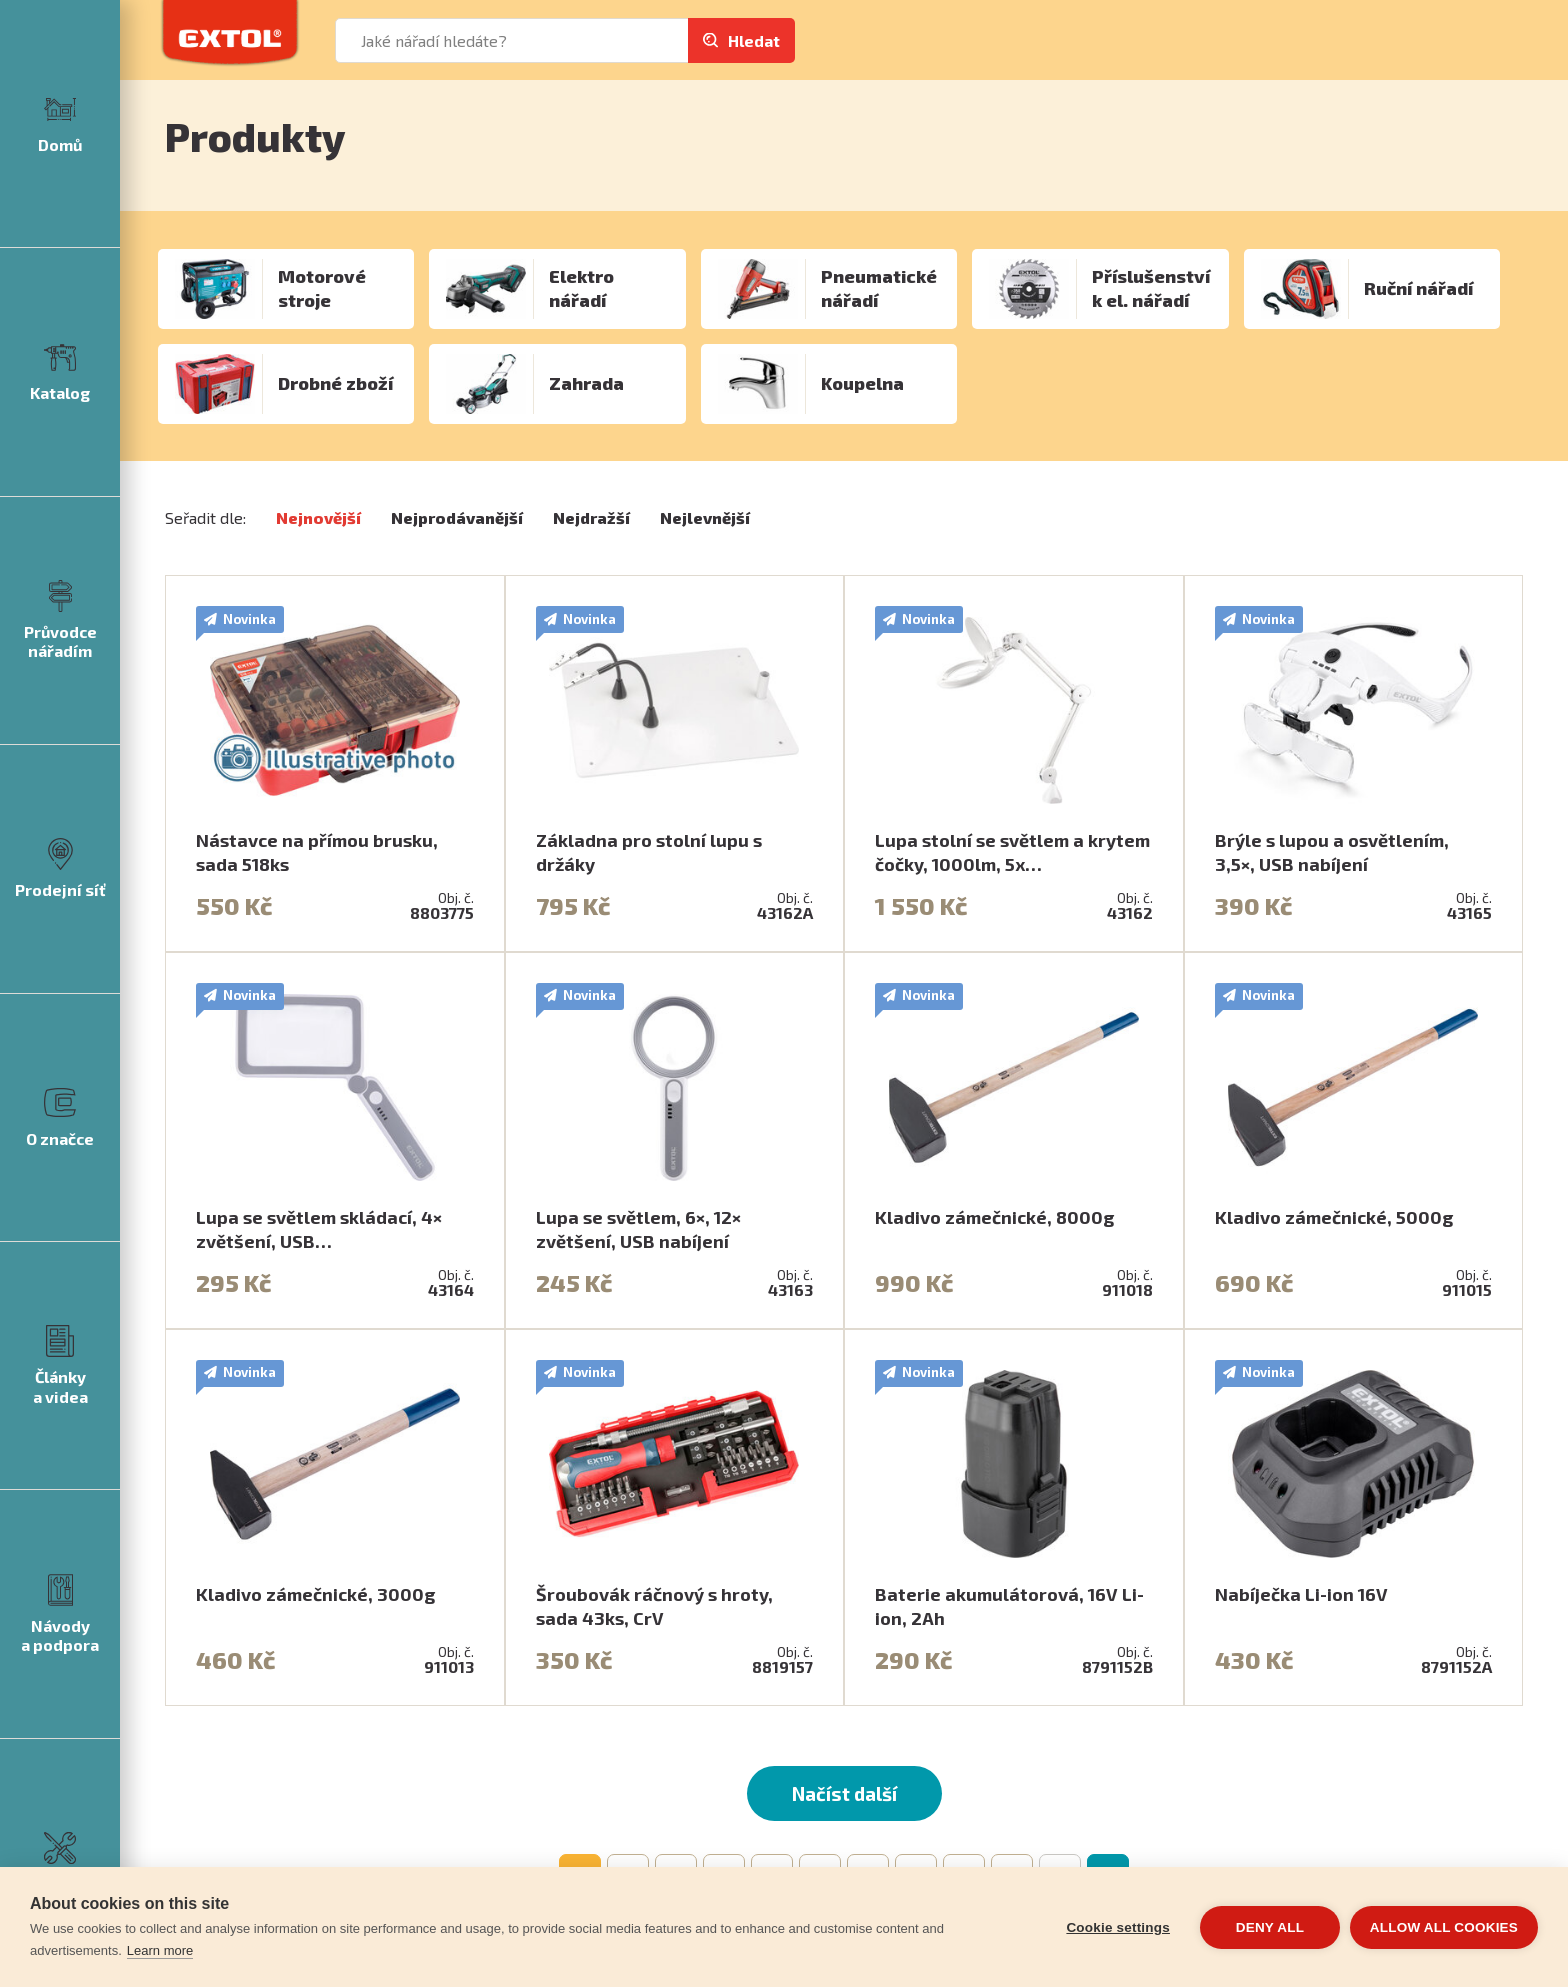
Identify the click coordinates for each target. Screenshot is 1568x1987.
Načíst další (844, 1793)
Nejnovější (318, 517)
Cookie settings (1118, 1927)
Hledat (754, 40)
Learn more (160, 1950)
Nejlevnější (705, 517)
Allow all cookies (1444, 1927)
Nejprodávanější (457, 517)
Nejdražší (591, 517)
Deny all (1270, 1927)
